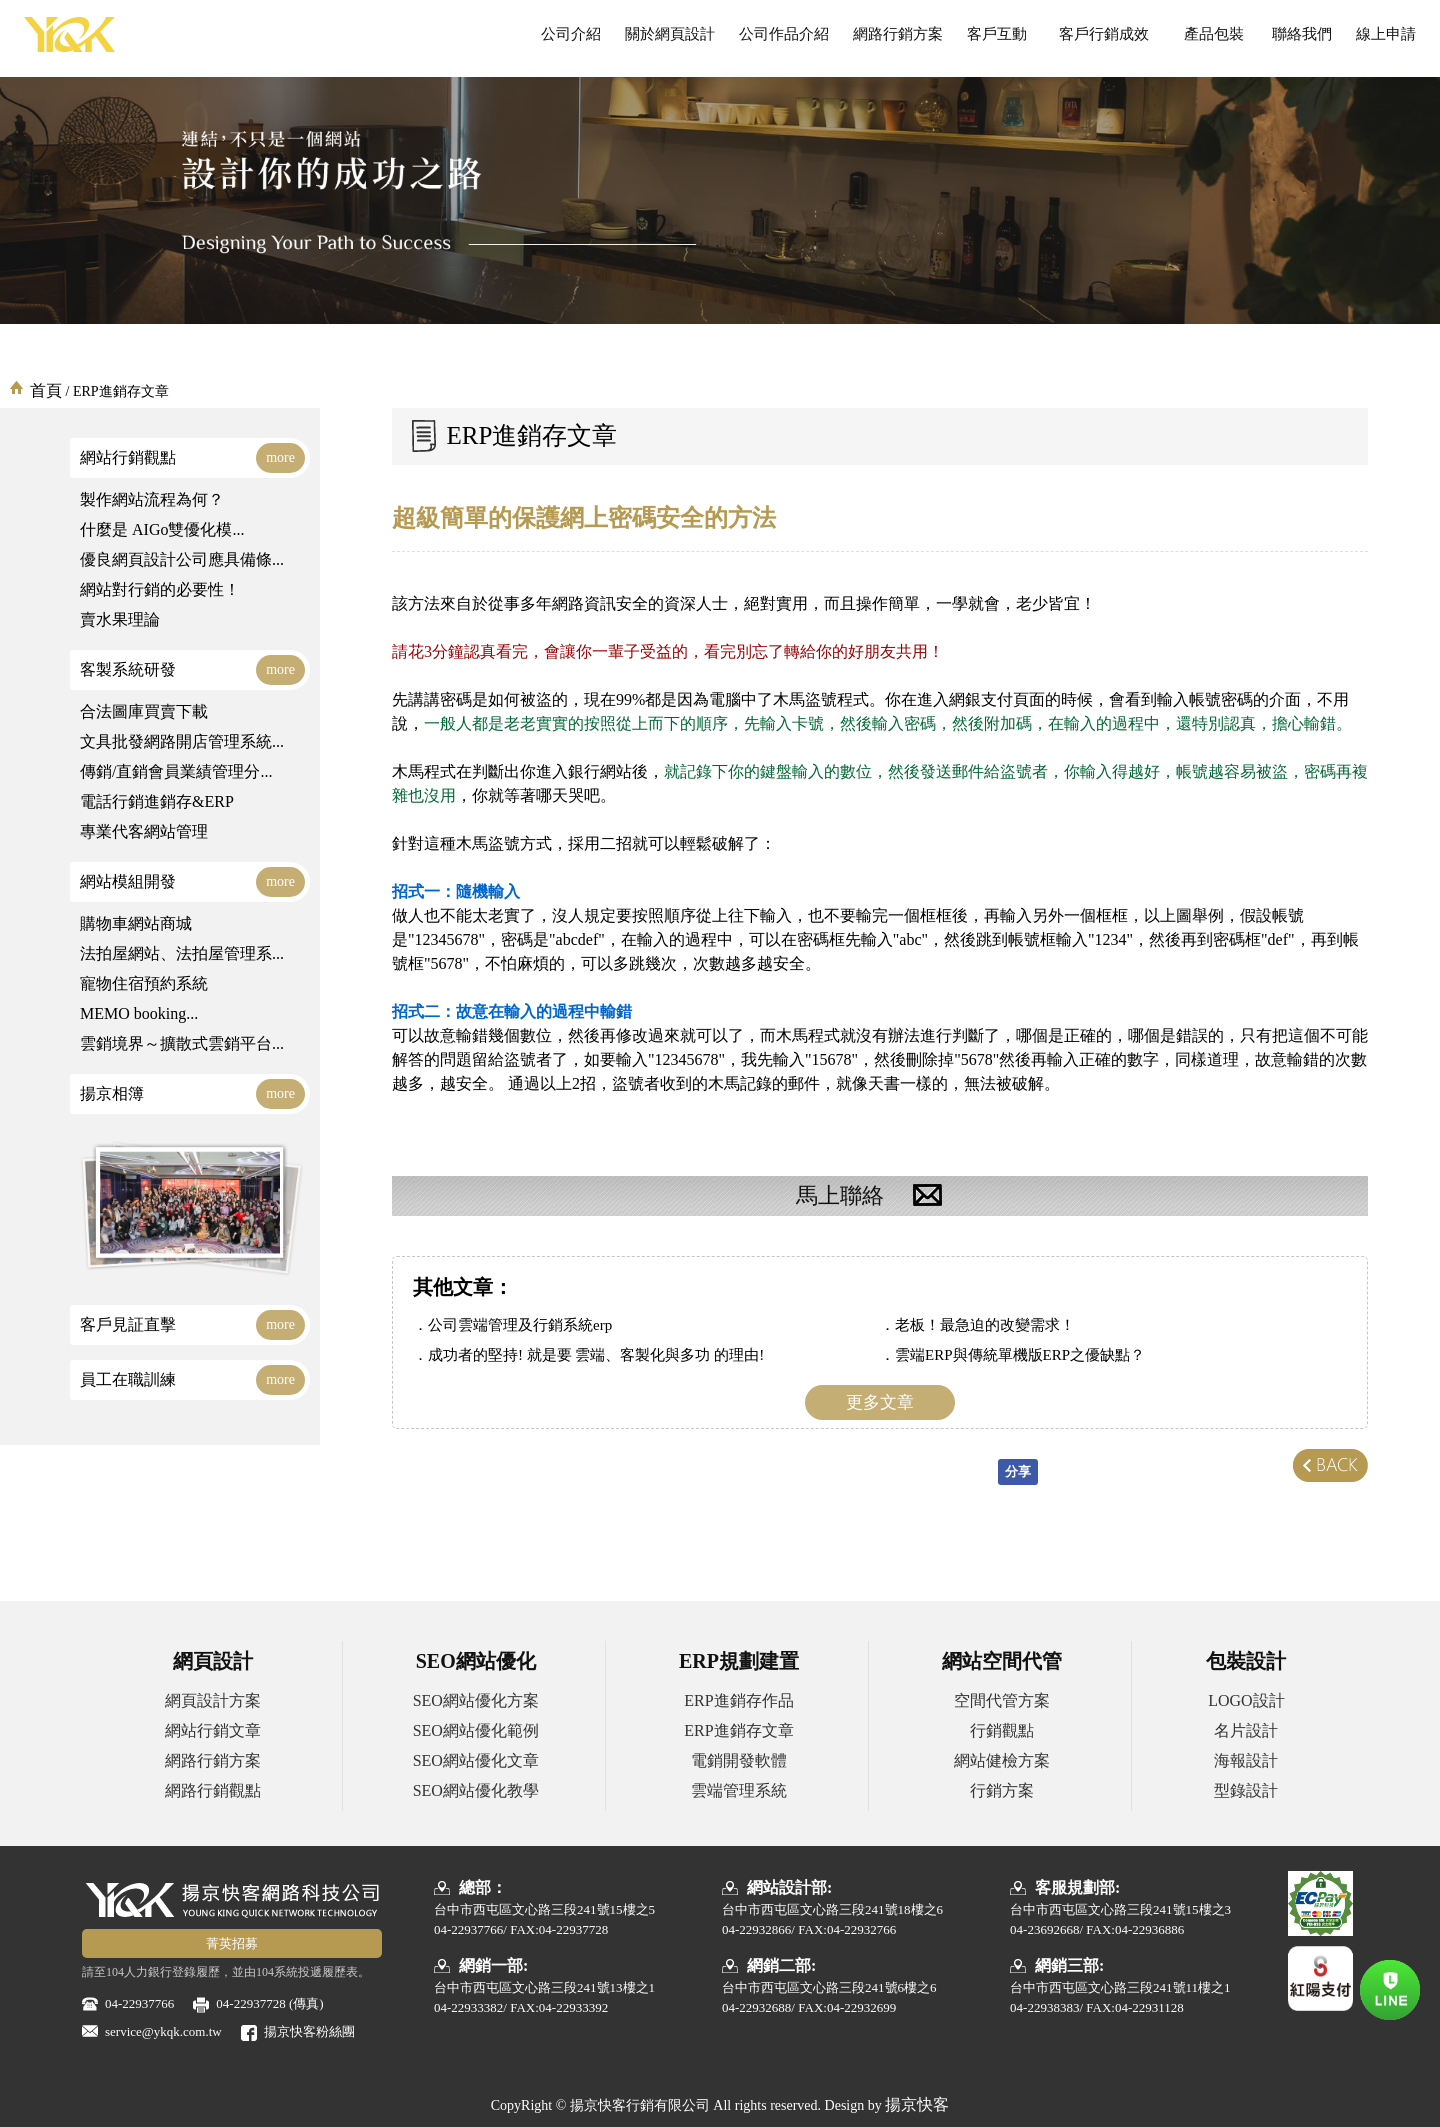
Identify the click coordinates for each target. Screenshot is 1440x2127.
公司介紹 (571, 34)
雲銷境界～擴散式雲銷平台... (182, 1043)
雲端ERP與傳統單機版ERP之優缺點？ (1020, 1355)
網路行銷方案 (898, 34)
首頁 (46, 390)
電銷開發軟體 (739, 1760)
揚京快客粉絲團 (309, 2031)
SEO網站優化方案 (476, 1700)
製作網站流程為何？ (152, 499)
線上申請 (1386, 34)
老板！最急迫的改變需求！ (985, 1325)
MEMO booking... (139, 1013)
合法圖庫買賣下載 (144, 711)
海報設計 (1246, 1760)
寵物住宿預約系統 (144, 983)
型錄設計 (1246, 1790)
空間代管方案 (1002, 1700)
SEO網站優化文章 (476, 1760)
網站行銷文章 (213, 1730)
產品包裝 (1214, 34)
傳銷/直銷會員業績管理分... (176, 771)
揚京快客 (917, 2104)
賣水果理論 (120, 619)
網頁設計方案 (213, 1700)
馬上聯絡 (880, 1196)
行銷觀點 (1002, 1730)
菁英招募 (232, 1943)
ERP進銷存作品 (738, 1700)
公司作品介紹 (784, 34)
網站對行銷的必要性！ (160, 589)
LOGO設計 (1246, 1700)
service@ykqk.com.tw (163, 2031)
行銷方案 (1002, 1790)
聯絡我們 (1302, 34)
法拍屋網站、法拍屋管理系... (182, 953)
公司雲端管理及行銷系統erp (520, 1325)
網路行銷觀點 (213, 1790)
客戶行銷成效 (1103, 34)
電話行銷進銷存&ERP (157, 801)
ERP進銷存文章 (738, 1730)
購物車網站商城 (136, 923)
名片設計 (1246, 1730)
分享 (1018, 1471)
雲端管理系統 (739, 1790)
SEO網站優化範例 (476, 1730)
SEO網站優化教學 (476, 1790)
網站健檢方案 (1002, 1760)
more (280, 457)
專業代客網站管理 (144, 831)
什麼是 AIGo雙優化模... (162, 529)
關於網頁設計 (670, 34)
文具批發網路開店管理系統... (182, 741)
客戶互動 (997, 34)
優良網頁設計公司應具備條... (182, 559)
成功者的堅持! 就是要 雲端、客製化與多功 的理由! (596, 1355)
